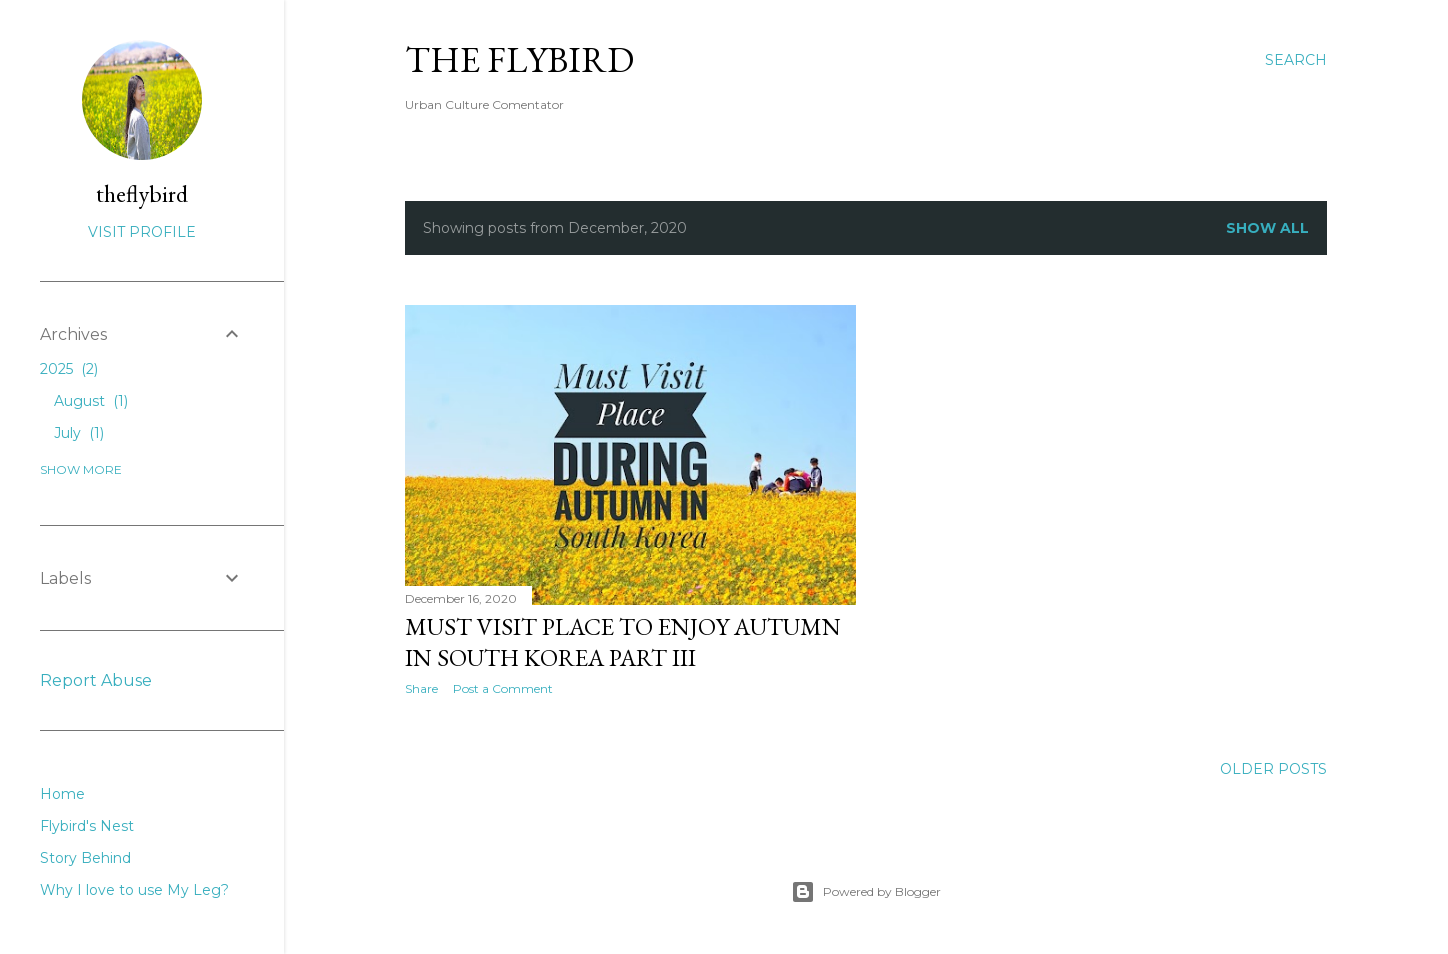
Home (62, 794)
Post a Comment (503, 688)
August (91, 401)
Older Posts (1273, 769)
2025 (69, 369)
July (79, 433)
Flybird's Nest (87, 826)
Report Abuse (96, 680)
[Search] (1296, 60)
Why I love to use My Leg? (134, 890)
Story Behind (85, 858)
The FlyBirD (519, 59)
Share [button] (421, 688)
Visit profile (142, 232)
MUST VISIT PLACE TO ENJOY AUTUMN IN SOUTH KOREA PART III (623, 642)
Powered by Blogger (866, 892)
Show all (1267, 228)
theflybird (142, 193)
